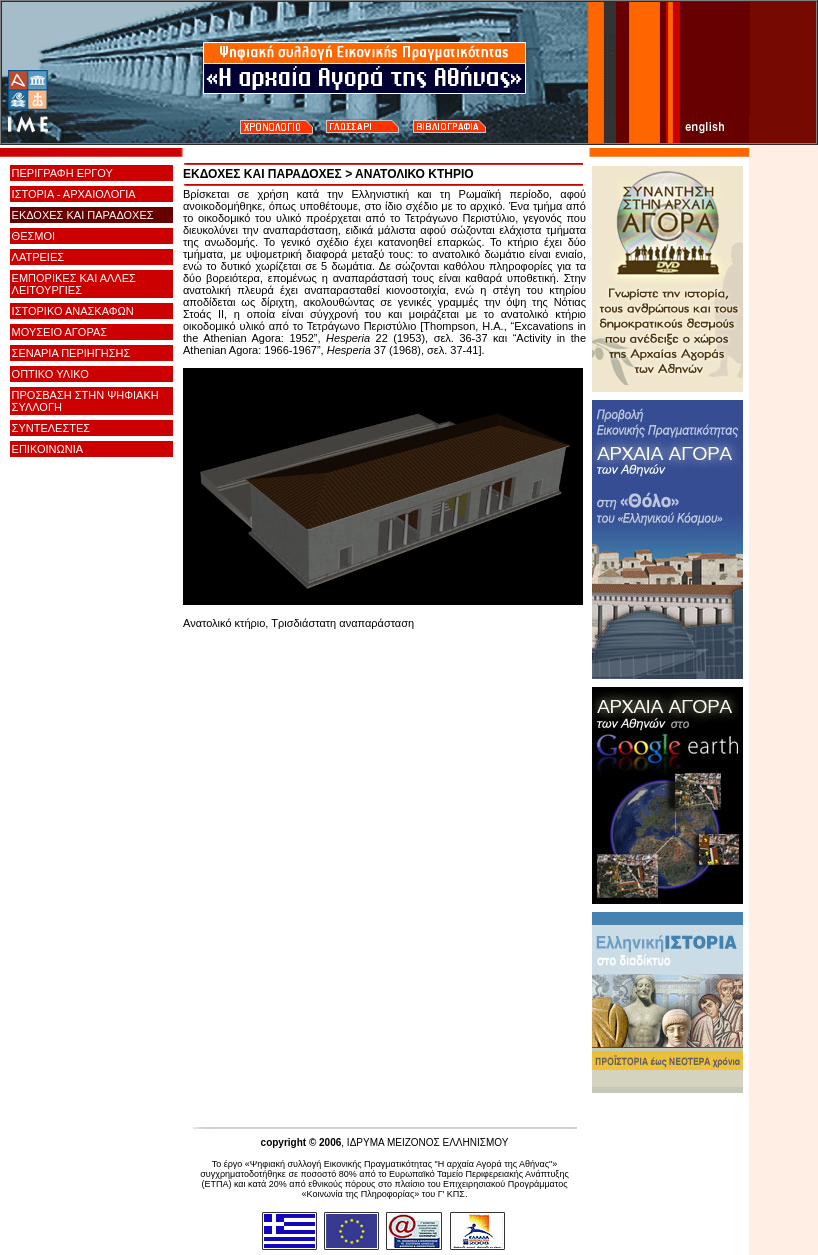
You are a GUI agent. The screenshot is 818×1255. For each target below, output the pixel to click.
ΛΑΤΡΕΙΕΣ (38, 257)
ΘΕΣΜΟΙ (33, 236)
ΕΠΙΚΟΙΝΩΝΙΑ (47, 449)
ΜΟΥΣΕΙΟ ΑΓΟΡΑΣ (60, 332)
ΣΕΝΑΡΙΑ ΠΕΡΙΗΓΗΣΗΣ (71, 353)
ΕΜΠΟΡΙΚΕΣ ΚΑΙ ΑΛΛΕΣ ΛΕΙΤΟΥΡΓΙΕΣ (74, 284)
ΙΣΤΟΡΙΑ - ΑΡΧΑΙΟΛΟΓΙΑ (74, 194)
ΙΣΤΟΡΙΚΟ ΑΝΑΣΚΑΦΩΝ (73, 311)
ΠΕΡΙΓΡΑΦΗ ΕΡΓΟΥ (62, 173)
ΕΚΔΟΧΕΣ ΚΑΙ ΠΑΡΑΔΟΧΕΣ (83, 215)
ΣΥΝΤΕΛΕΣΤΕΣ (51, 428)
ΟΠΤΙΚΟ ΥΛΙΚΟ (50, 374)
